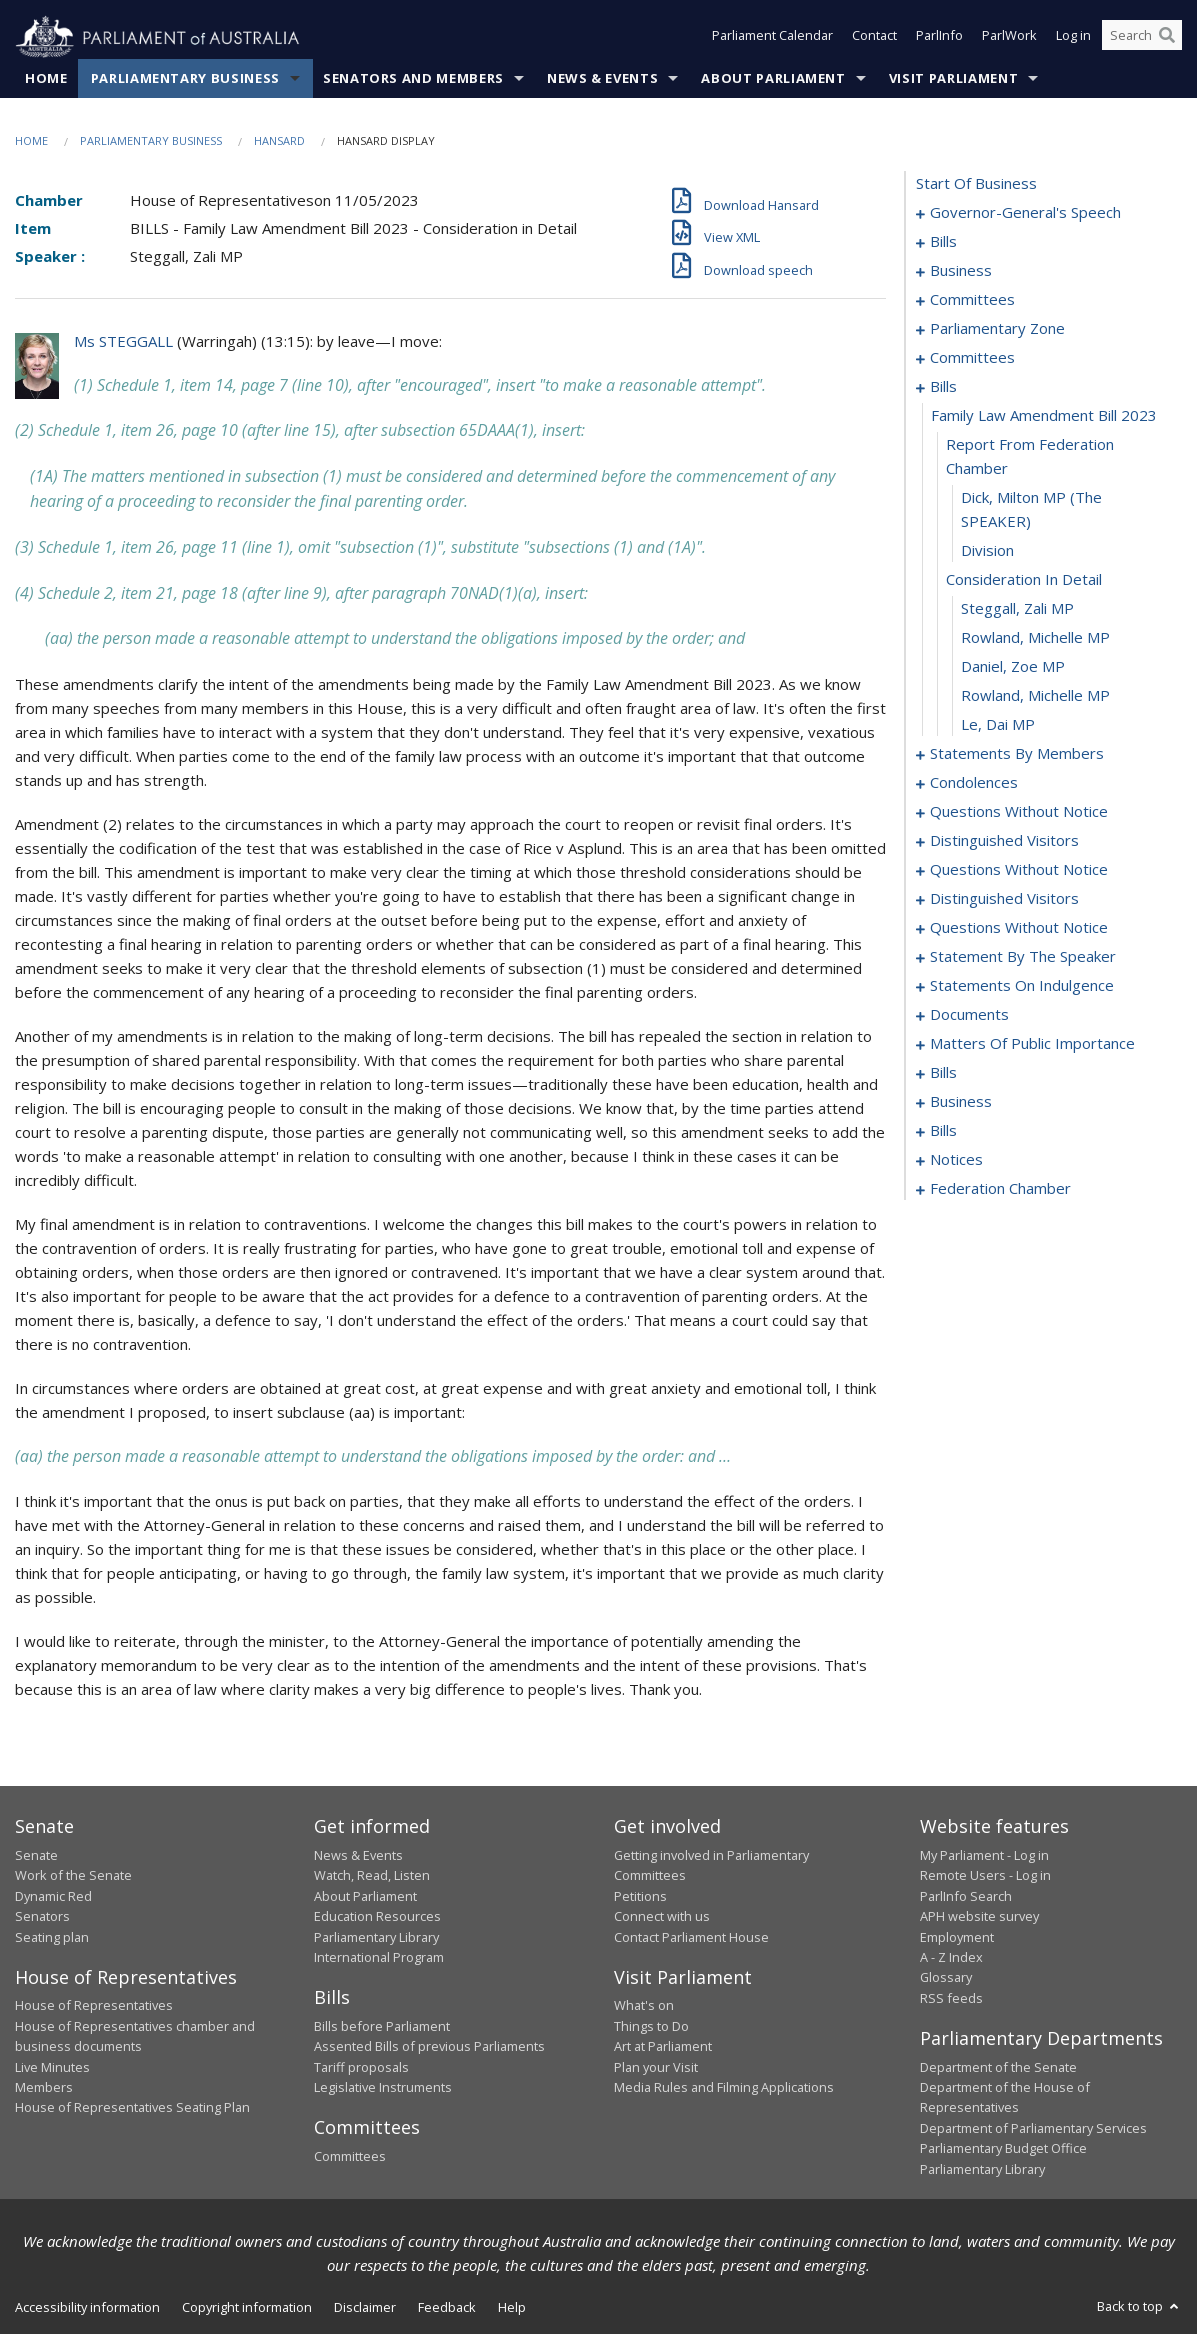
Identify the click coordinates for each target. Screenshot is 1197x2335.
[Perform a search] (1167, 38)
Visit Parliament (953, 79)
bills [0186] (943, 1131)
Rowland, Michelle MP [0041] (1035, 638)
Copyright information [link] (247, 2308)
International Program (379, 1958)
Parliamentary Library (376, 1937)
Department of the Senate (998, 2067)
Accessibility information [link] (87, 2308)
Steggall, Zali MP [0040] (1017, 609)
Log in (1073, 38)
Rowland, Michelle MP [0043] (1035, 696)
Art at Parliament (663, 2047)
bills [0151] (943, 1073)
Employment (957, 1937)
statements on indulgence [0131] (1022, 986)
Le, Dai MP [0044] (998, 725)
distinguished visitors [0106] (1004, 899)
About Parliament (773, 79)
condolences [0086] (974, 783)
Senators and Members (413, 79)
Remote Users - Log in (985, 1876)
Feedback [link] (447, 2308)
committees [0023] (972, 358)
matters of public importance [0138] (1032, 1044)
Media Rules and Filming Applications (724, 2088)
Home (46, 79)
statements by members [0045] (1017, 754)
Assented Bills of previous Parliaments (429, 2047)
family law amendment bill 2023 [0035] (1044, 416)
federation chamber (1000, 1189)
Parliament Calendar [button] (772, 38)
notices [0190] (956, 1160)
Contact (874, 38)
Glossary (946, 1978)
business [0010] (961, 271)
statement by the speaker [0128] (1023, 957)
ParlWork (1009, 38)
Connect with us (662, 1917)
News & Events (602, 79)
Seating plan (52, 1937)
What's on (644, 2006)
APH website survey (979, 1917)
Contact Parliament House (691, 1937)
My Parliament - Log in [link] (984, 1856)
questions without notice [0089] (1019, 812)
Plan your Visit (656, 2067)
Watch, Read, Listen (372, 1876)
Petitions (640, 1896)
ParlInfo (939, 38)
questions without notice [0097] (1019, 870)
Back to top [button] (1139, 2307)
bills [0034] (943, 387)
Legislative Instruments (383, 2088)
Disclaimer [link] (365, 2308)
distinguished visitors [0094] (1004, 841)
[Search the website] (1142, 38)
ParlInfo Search (966, 1896)
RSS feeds (951, 1998)
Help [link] (512, 2308)
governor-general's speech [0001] (1025, 213)
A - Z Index (951, 1958)
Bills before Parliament (382, 2026)
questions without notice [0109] (1019, 928)
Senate (36, 1856)
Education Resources (377, 1917)
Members (44, 2088)
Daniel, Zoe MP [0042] (1013, 667)
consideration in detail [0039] (1024, 580)
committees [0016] (972, 300)
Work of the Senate (73, 1876)
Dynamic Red (53, 1896)
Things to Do (651, 2026)
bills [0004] (943, 242)
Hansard (279, 141)
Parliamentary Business (185, 79)
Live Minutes (52, 2067)
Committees (350, 2157)
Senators (42, 1917)
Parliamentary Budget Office (1003, 2149)
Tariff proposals (361, 2067)
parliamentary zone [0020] (997, 329)
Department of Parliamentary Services (1033, 2128)
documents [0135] (969, 1015)
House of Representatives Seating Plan (132, 2108)
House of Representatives (94, 2006)
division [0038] (987, 551)
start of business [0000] (976, 184)
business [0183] (961, 1102)
